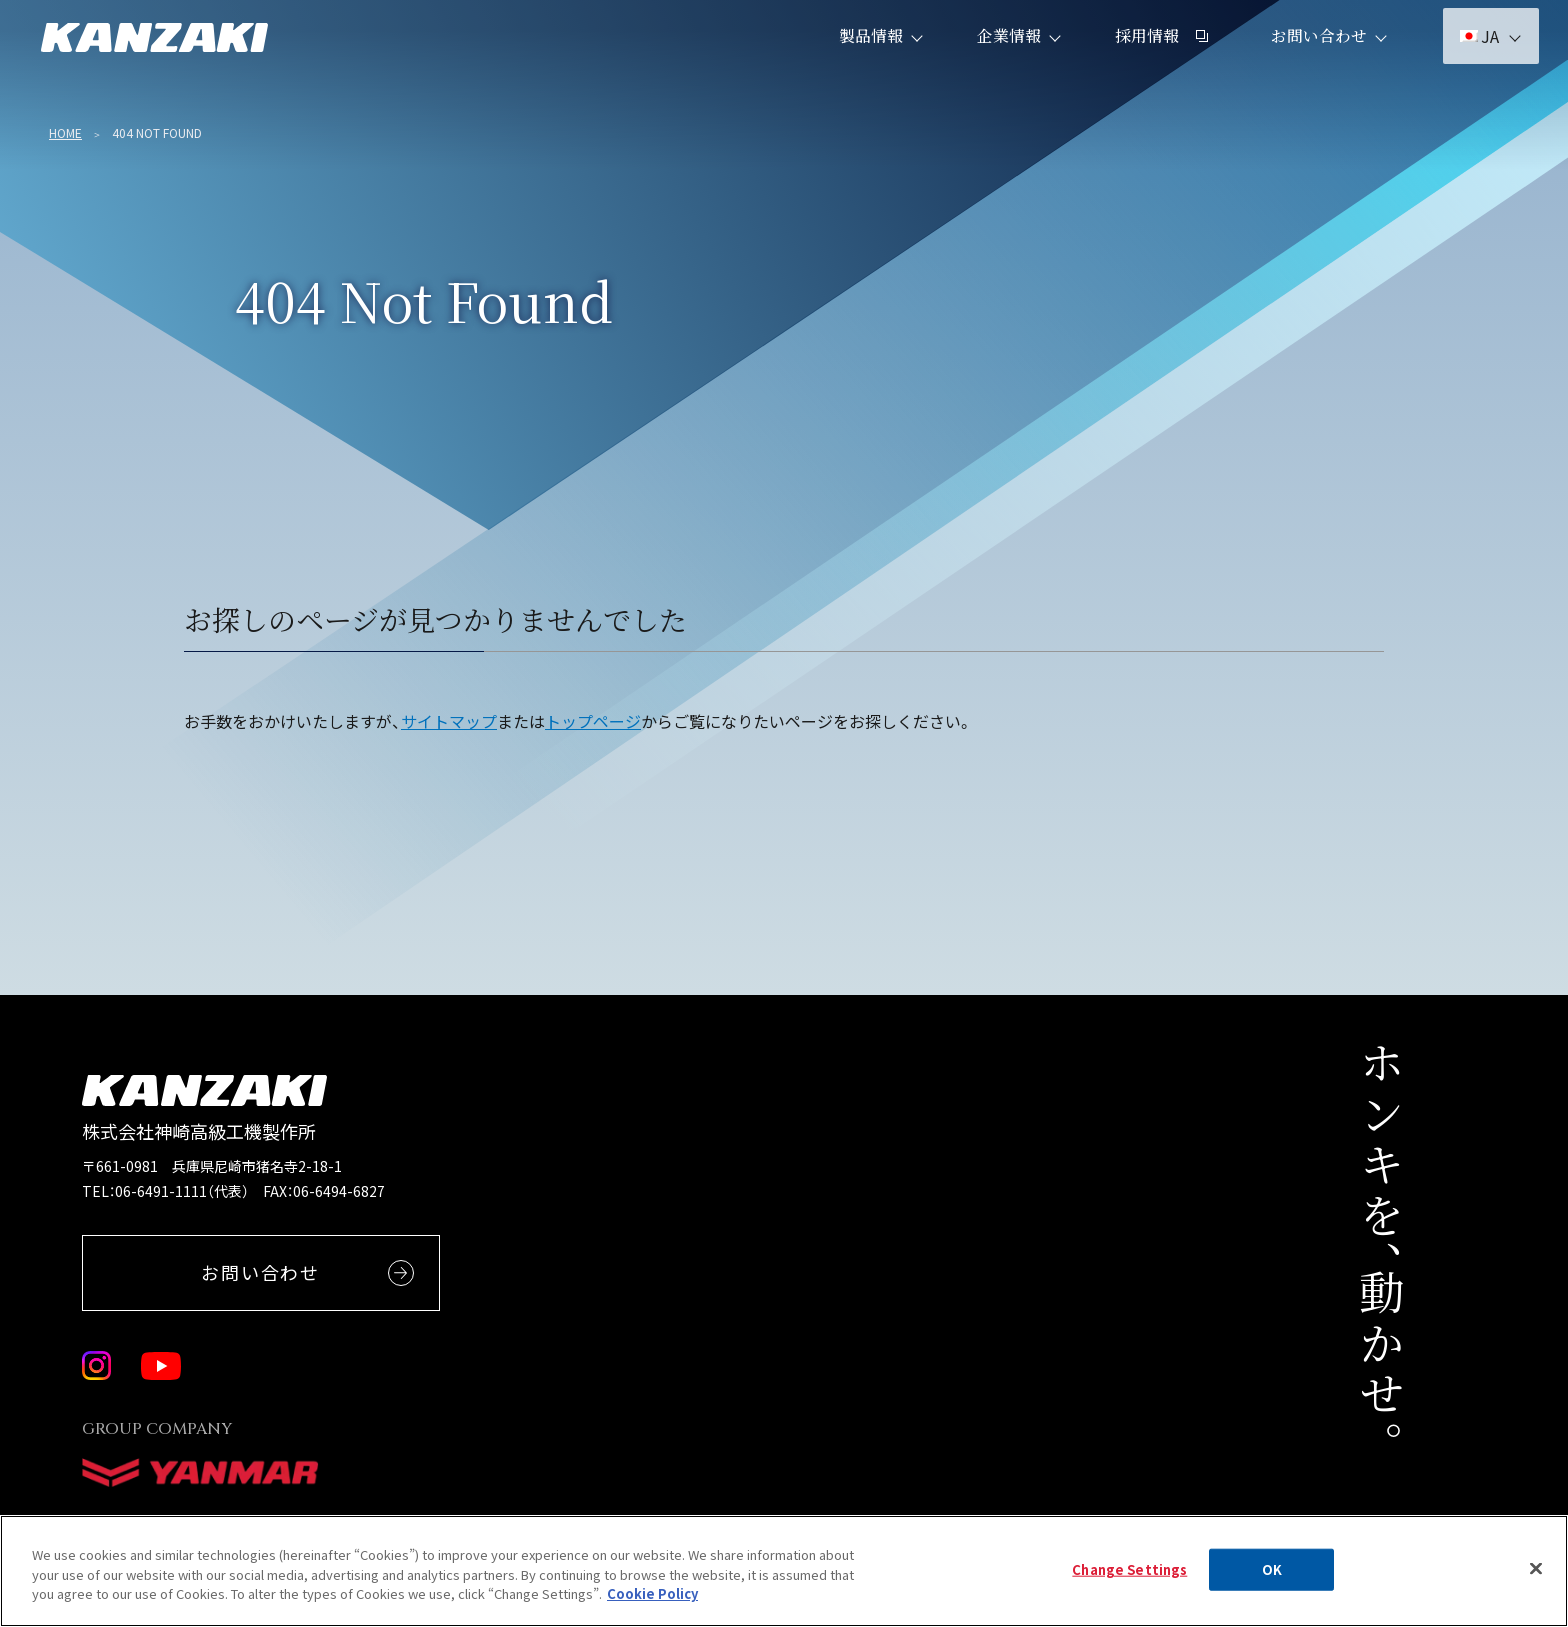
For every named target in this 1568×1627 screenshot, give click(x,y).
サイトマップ (449, 721)
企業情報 (997, 59)
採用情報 (1149, 59)
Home (65, 132)
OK (1272, 1580)
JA (1467, 60)
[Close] (1536, 1580)
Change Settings (1129, 1580)
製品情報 (859, 59)
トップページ (593, 721)
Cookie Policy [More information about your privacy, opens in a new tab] (652, 1605)
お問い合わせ (1307, 59)
